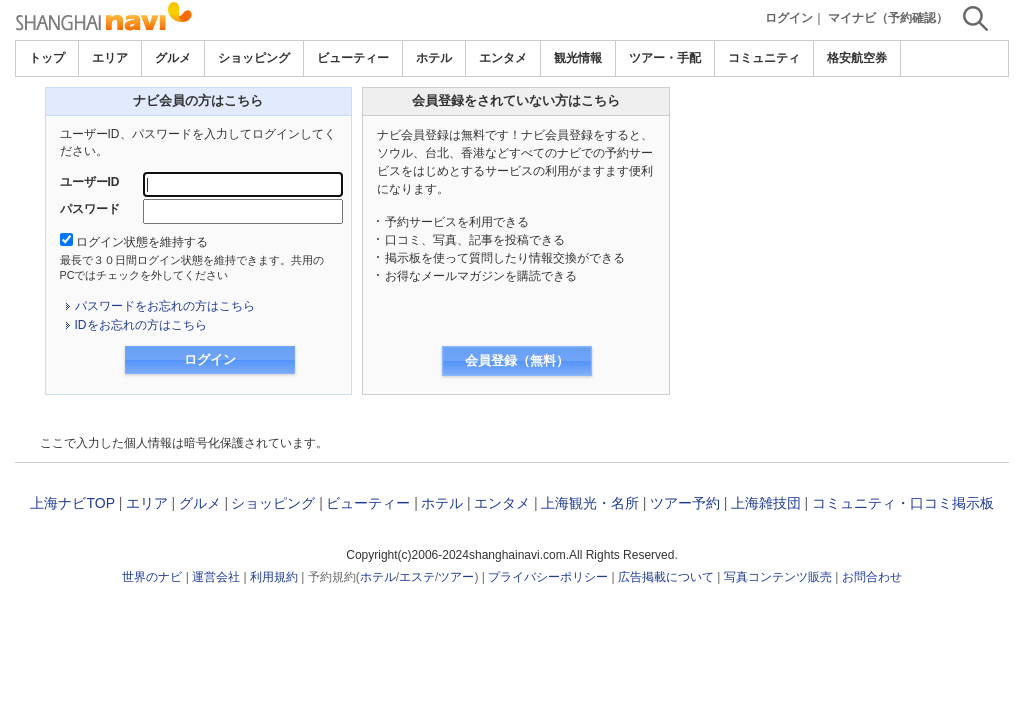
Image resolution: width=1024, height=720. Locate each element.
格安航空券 (857, 58)
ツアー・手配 (665, 58)
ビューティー (353, 58)
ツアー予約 (685, 503)
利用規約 (274, 577)
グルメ (173, 58)
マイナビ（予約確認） (888, 18)
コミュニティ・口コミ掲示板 (903, 503)
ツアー (456, 577)
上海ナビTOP (72, 503)
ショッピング (254, 58)
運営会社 (216, 577)
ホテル (434, 58)
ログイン (789, 18)
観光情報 (578, 58)
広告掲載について (666, 577)
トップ (47, 58)
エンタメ (503, 58)
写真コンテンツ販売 (778, 577)
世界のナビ (152, 577)
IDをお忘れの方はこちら (141, 325)
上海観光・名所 (590, 503)
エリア (110, 58)
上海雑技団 (766, 503)
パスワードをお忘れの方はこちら (165, 306)
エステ (417, 577)
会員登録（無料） (517, 360)
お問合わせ (872, 577)
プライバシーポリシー (548, 577)
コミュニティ (764, 58)
